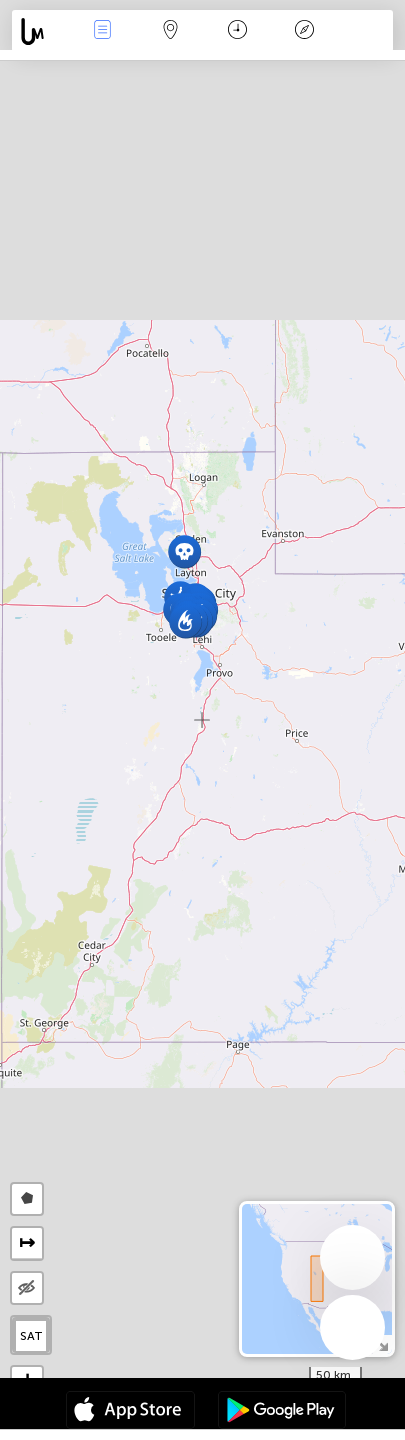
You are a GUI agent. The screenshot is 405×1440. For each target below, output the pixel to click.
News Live (103, 31)
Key (305, 31)
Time (237, 31)
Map (170, 31)
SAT (31, 1336)
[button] (185, 621)
